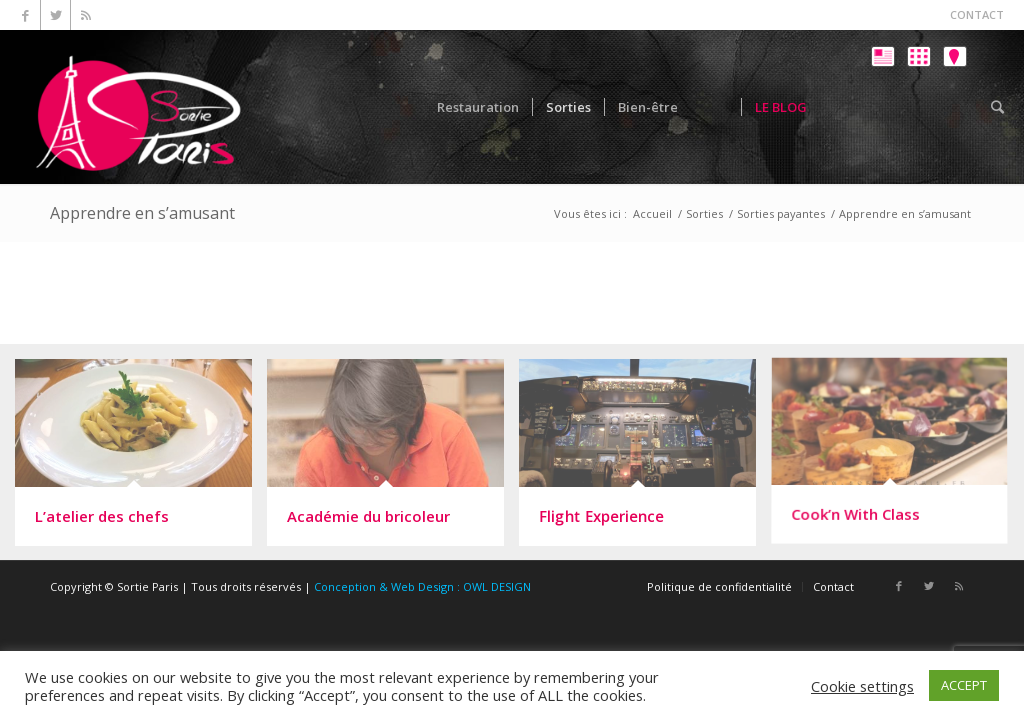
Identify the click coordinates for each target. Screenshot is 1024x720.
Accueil (652, 213)
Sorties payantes (781, 213)
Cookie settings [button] (862, 686)
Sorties (704, 213)
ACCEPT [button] (964, 685)
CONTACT (977, 14)
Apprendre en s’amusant (142, 213)
